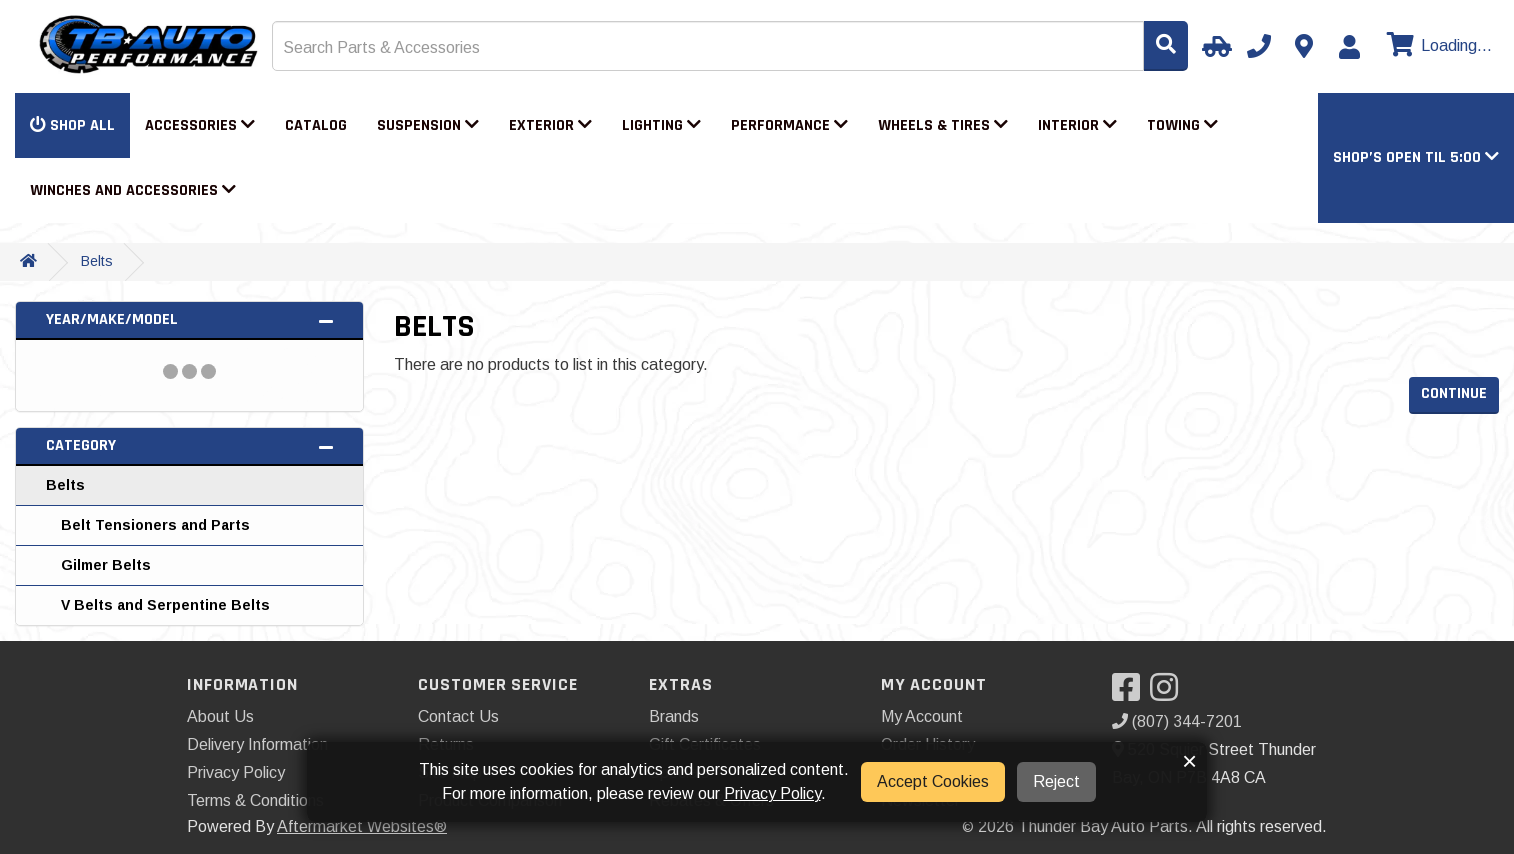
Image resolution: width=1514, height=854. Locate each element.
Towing (1182, 125)
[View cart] (1437, 46)
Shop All (72, 125)
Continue (1454, 393)
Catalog (316, 125)
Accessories (200, 125)
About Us (220, 716)
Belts (97, 261)
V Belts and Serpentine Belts (165, 605)
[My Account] (1349, 47)
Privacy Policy (236, 772)
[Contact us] (1304, 46)
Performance (789, 125)
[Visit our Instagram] (1169, 693)
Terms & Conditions (255, 800)
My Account (922, 716)
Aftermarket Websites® (362, 826)
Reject (1056, 781)
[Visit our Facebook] (1131, 693)
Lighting (661, 125)
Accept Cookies (933, 781)
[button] (1416, 157)
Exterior (550, 125)
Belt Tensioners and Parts (155, 525)
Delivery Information (257, 744)
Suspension (428, 125)
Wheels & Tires (943, 125)
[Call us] (1259, 46)
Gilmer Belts (106, 565)
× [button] (1189, 761)
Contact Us (458, 716)
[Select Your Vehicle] (1214, 46)
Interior (1077, 125)
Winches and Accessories (133, 190)
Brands (674, 716)
